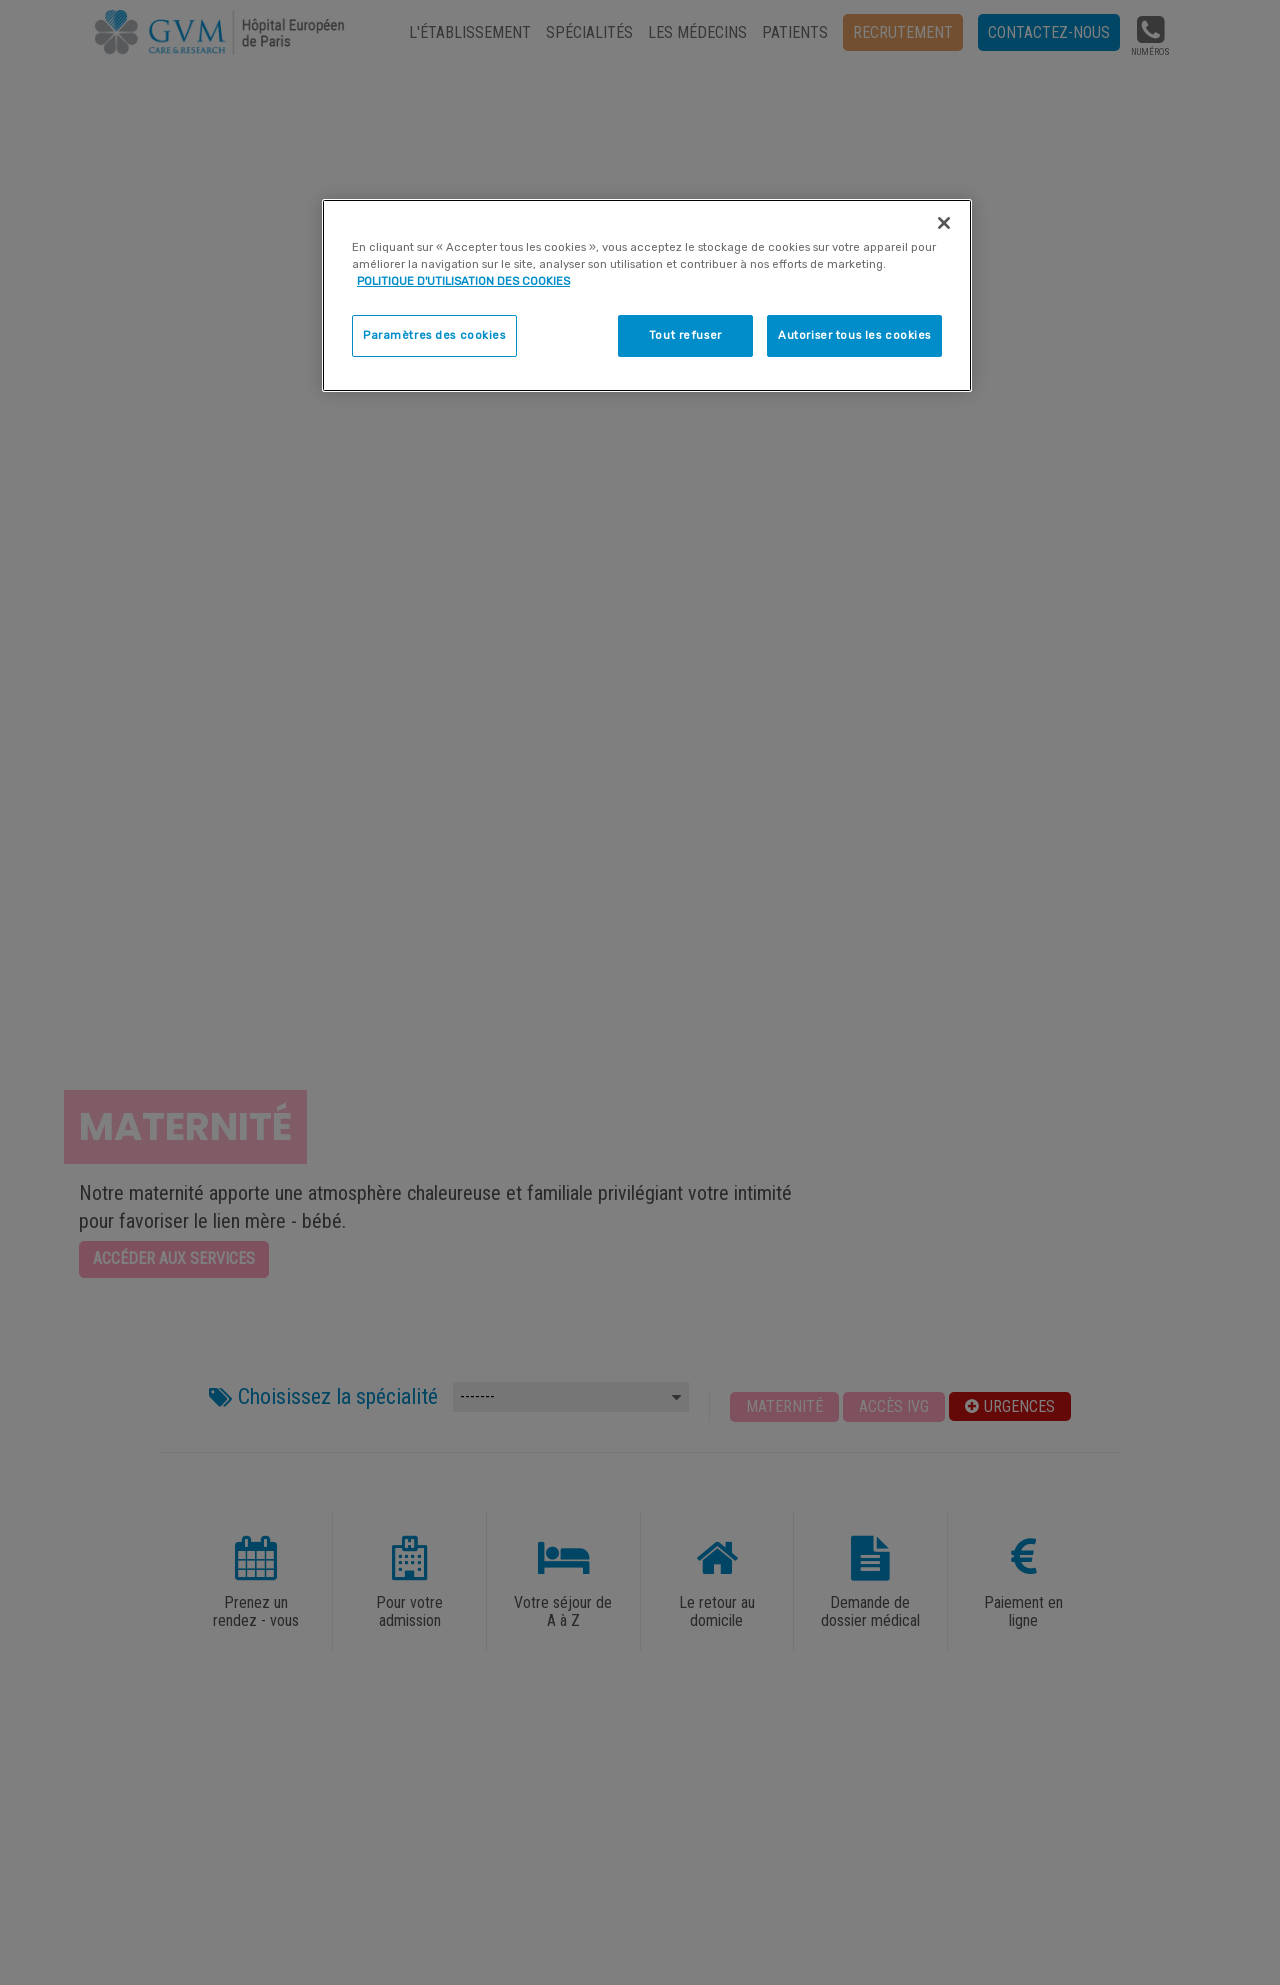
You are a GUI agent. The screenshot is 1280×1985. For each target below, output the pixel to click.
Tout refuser (685, 335)
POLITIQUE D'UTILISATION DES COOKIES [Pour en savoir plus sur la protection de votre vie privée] (463, 281)
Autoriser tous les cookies (854, 335)
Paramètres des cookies (434, 335)
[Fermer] (944, 223)
